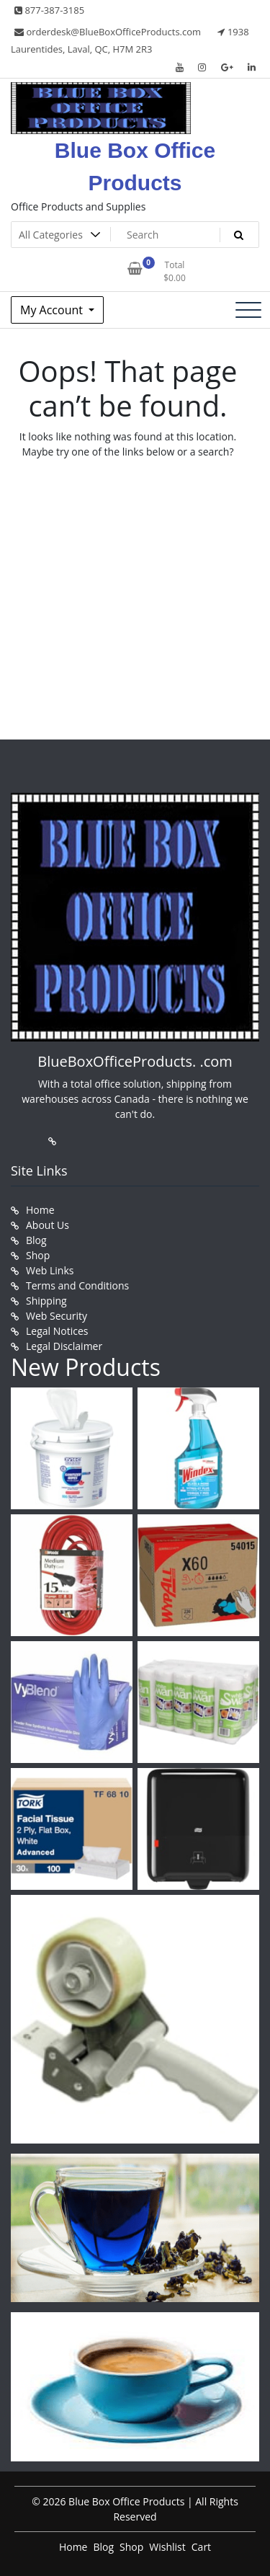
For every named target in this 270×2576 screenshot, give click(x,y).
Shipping (46, 1300)
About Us (47, 1225)
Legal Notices (57, 1331)
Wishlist (167, 2547)
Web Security (56, 1316)
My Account (53, 310)
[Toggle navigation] (248, 310)
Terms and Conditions (77, 1285)
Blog (36, 1240)
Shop (38, 1255)
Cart (201, 2547)
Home (40, 1210)
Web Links (49, 1270)
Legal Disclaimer (64, 1346)
